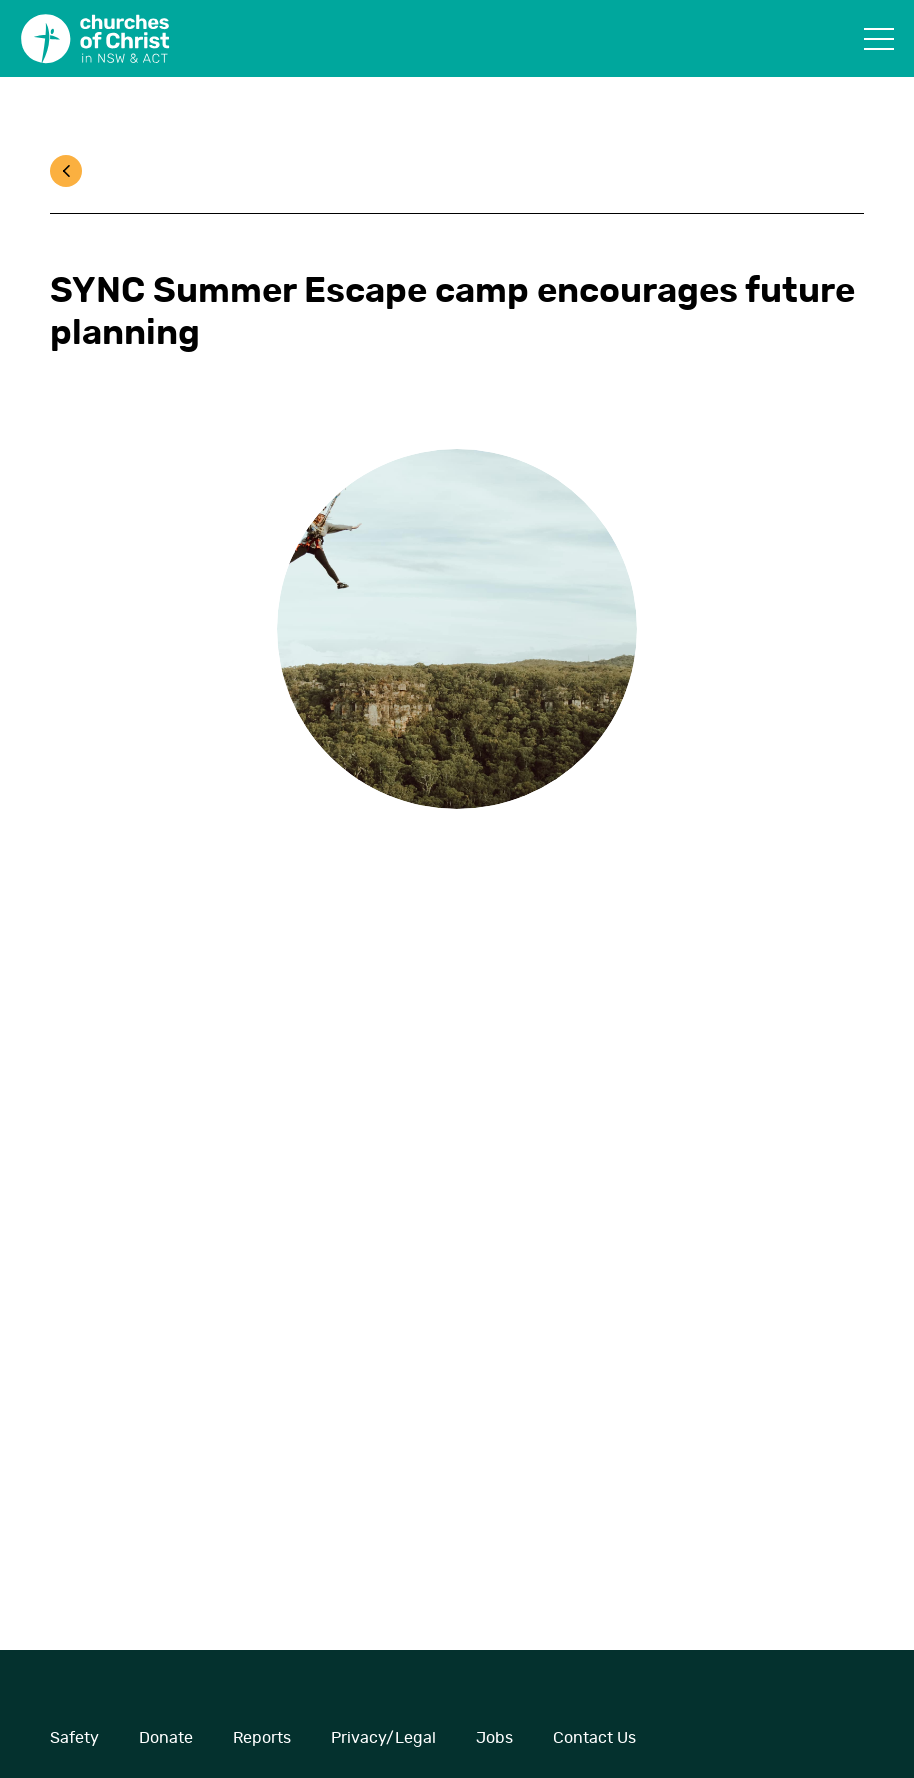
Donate (166, 1738)
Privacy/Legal (383, 1738)
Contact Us (594, 1738)
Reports (262, 1738)
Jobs (494, 1738)
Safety (74, 1738)
